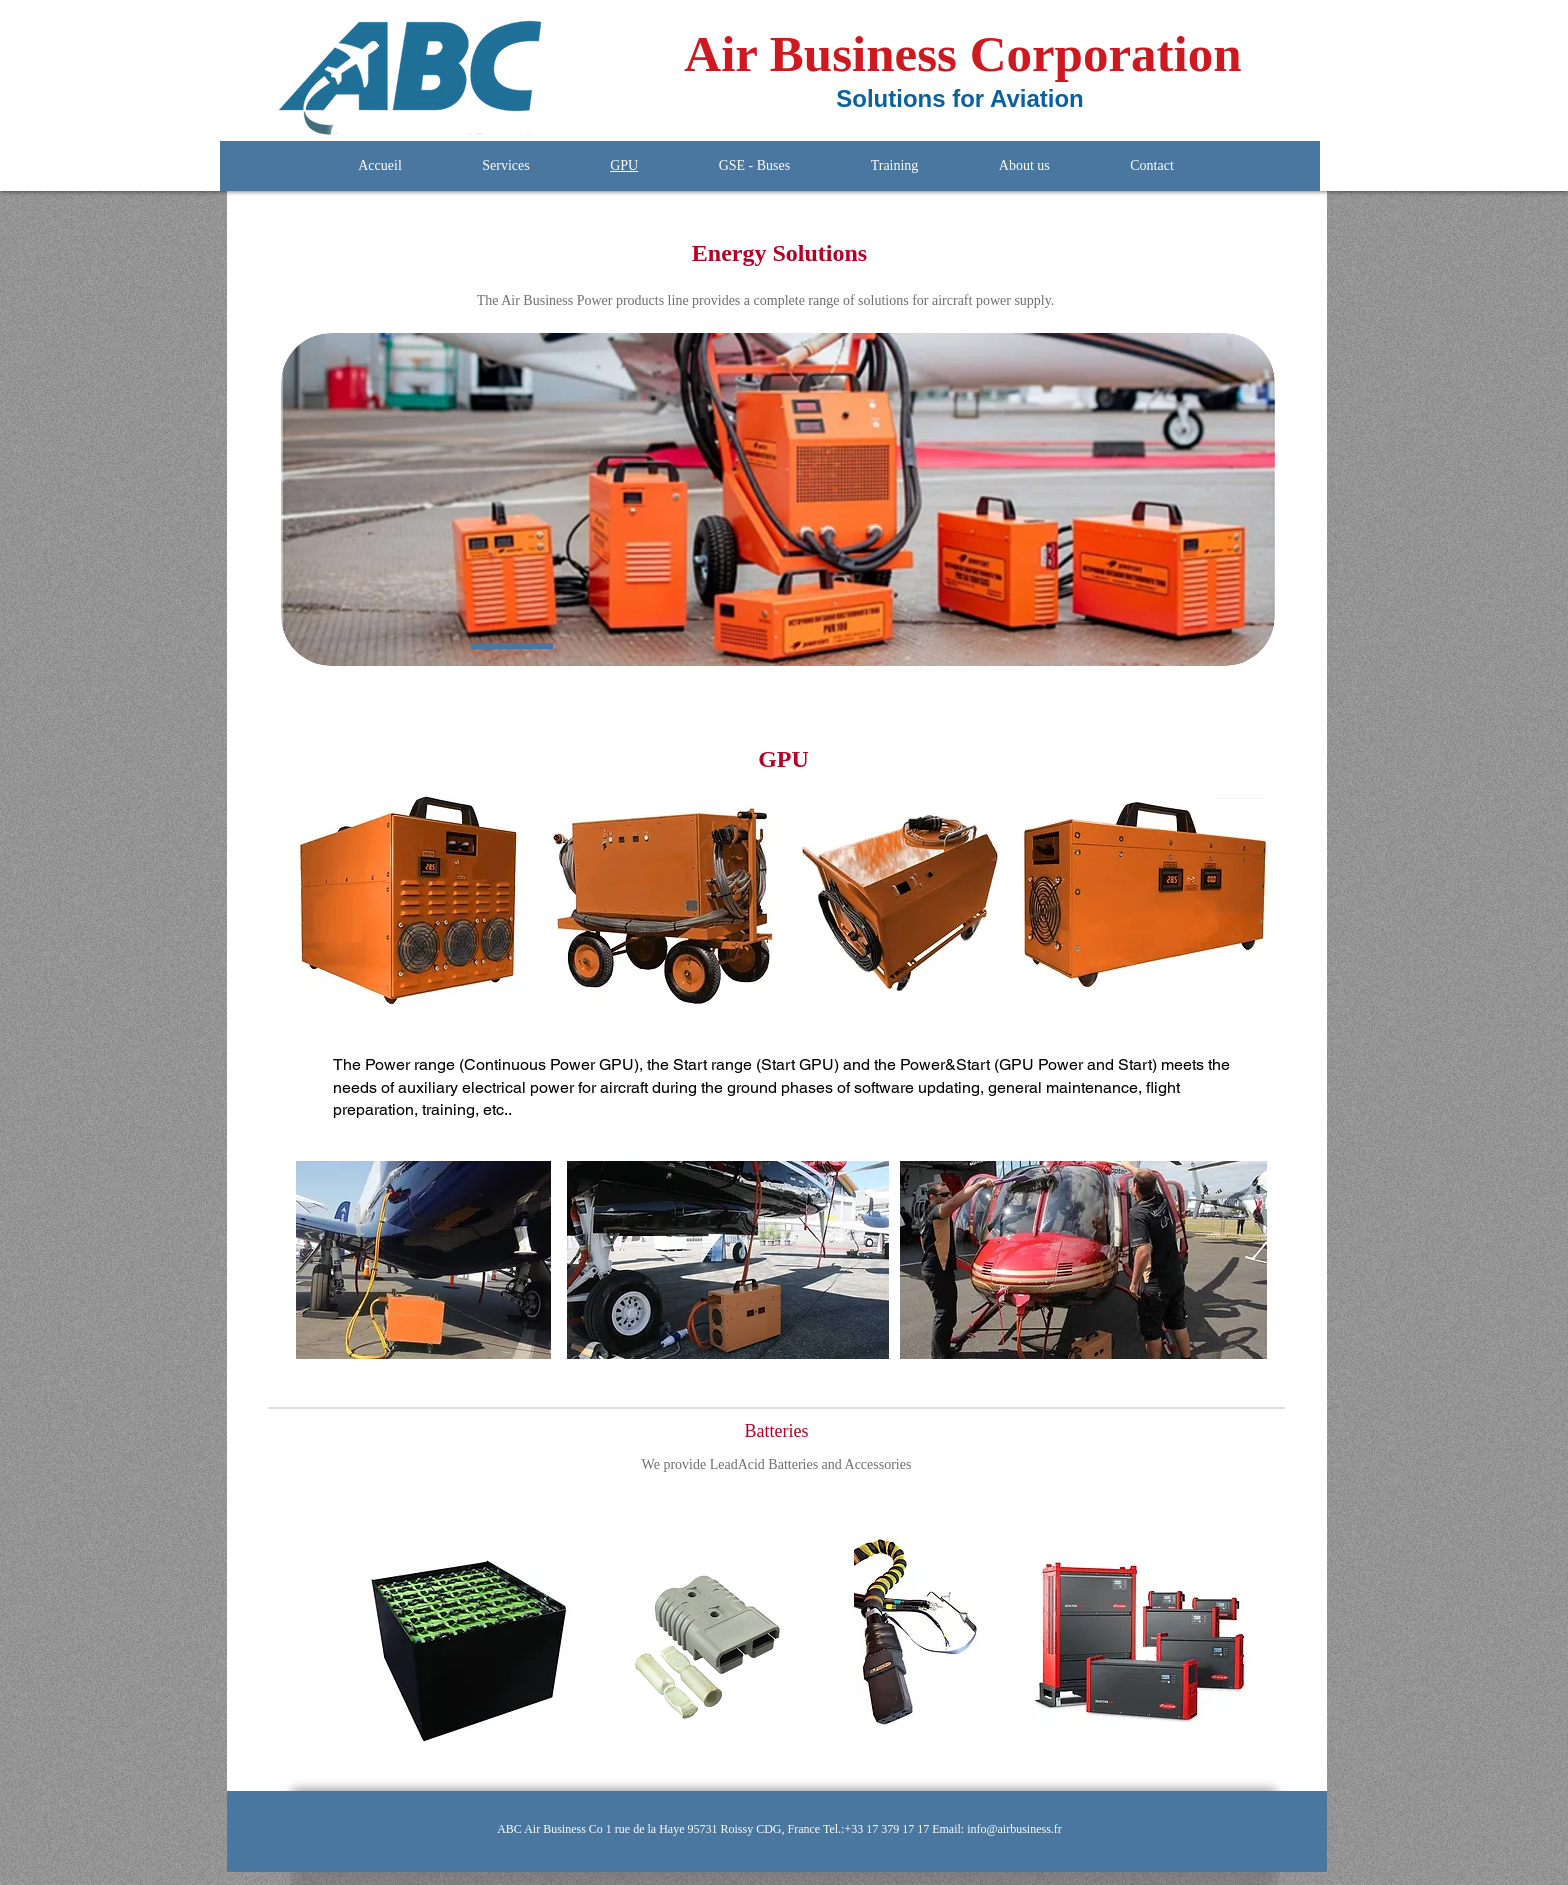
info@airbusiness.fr (1014, 1829)
